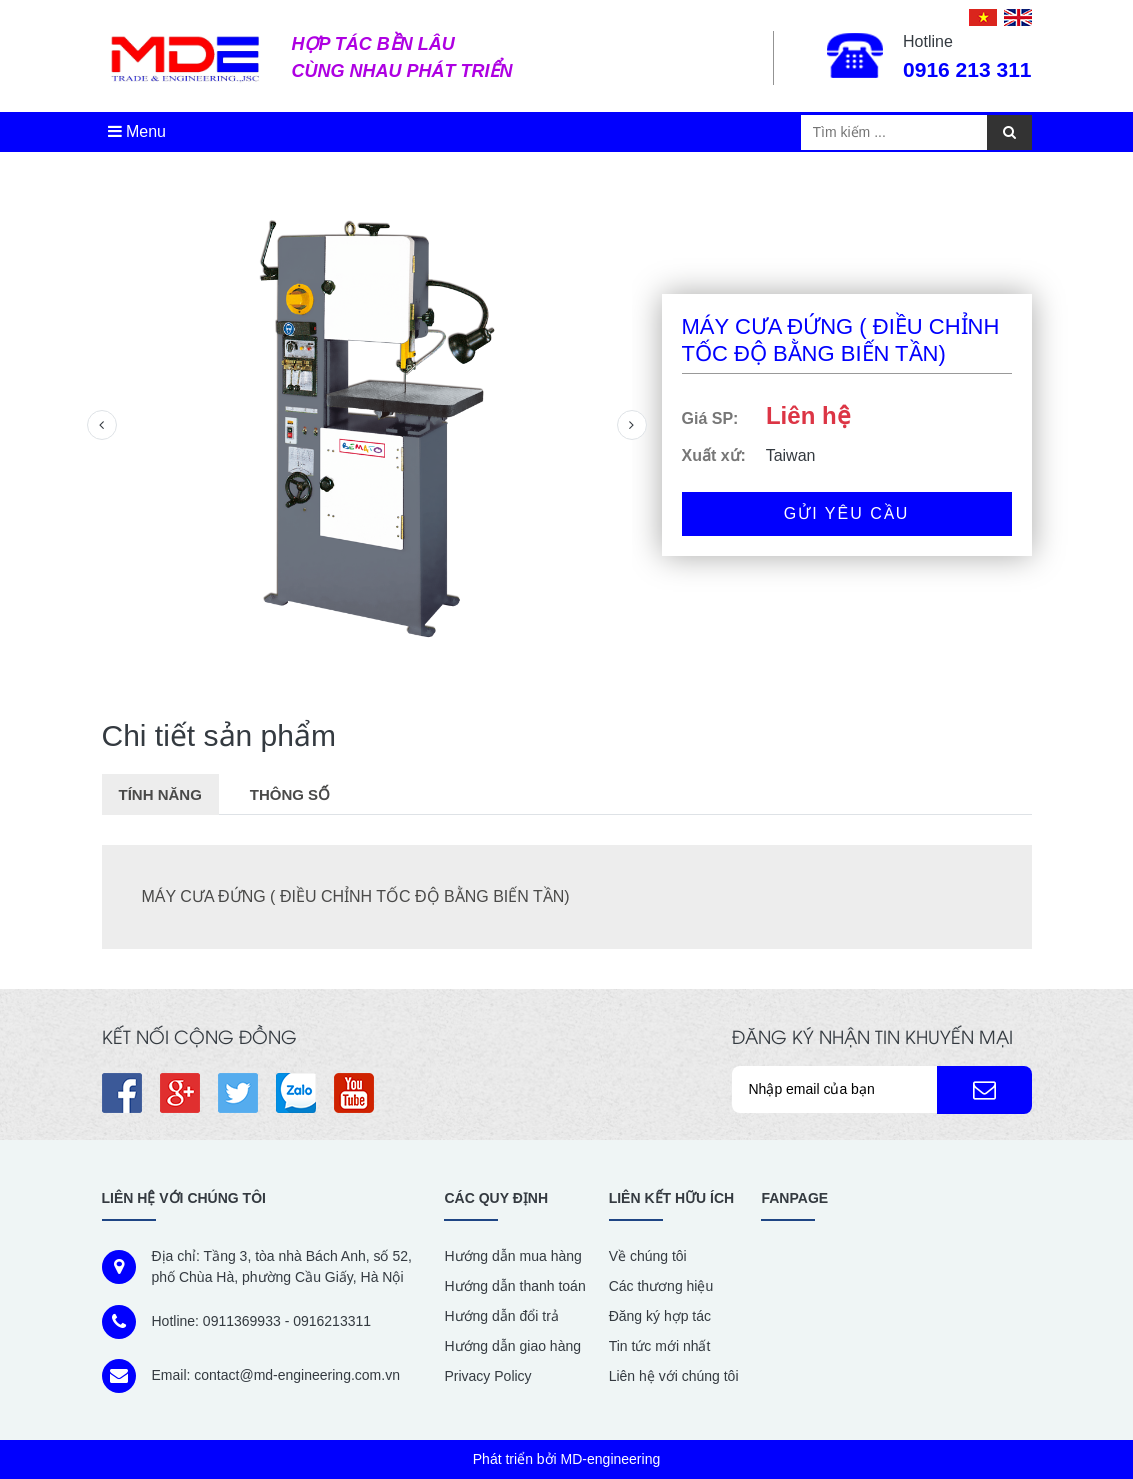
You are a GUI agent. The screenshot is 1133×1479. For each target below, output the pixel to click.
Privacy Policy (487, 1376)
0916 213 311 (967, 69)
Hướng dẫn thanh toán (514, 1286)
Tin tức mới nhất (660, 1346)
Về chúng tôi (648, 1256)
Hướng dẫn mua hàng (512, 1256)
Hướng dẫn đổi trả (501, 1316)
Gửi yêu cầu (847, 513)
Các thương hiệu (661, 1286)
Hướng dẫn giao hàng (512, 1346)
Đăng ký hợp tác (660, 1316)
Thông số (290, 794)
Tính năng (160, 794)
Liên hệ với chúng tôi (674, 1376)
